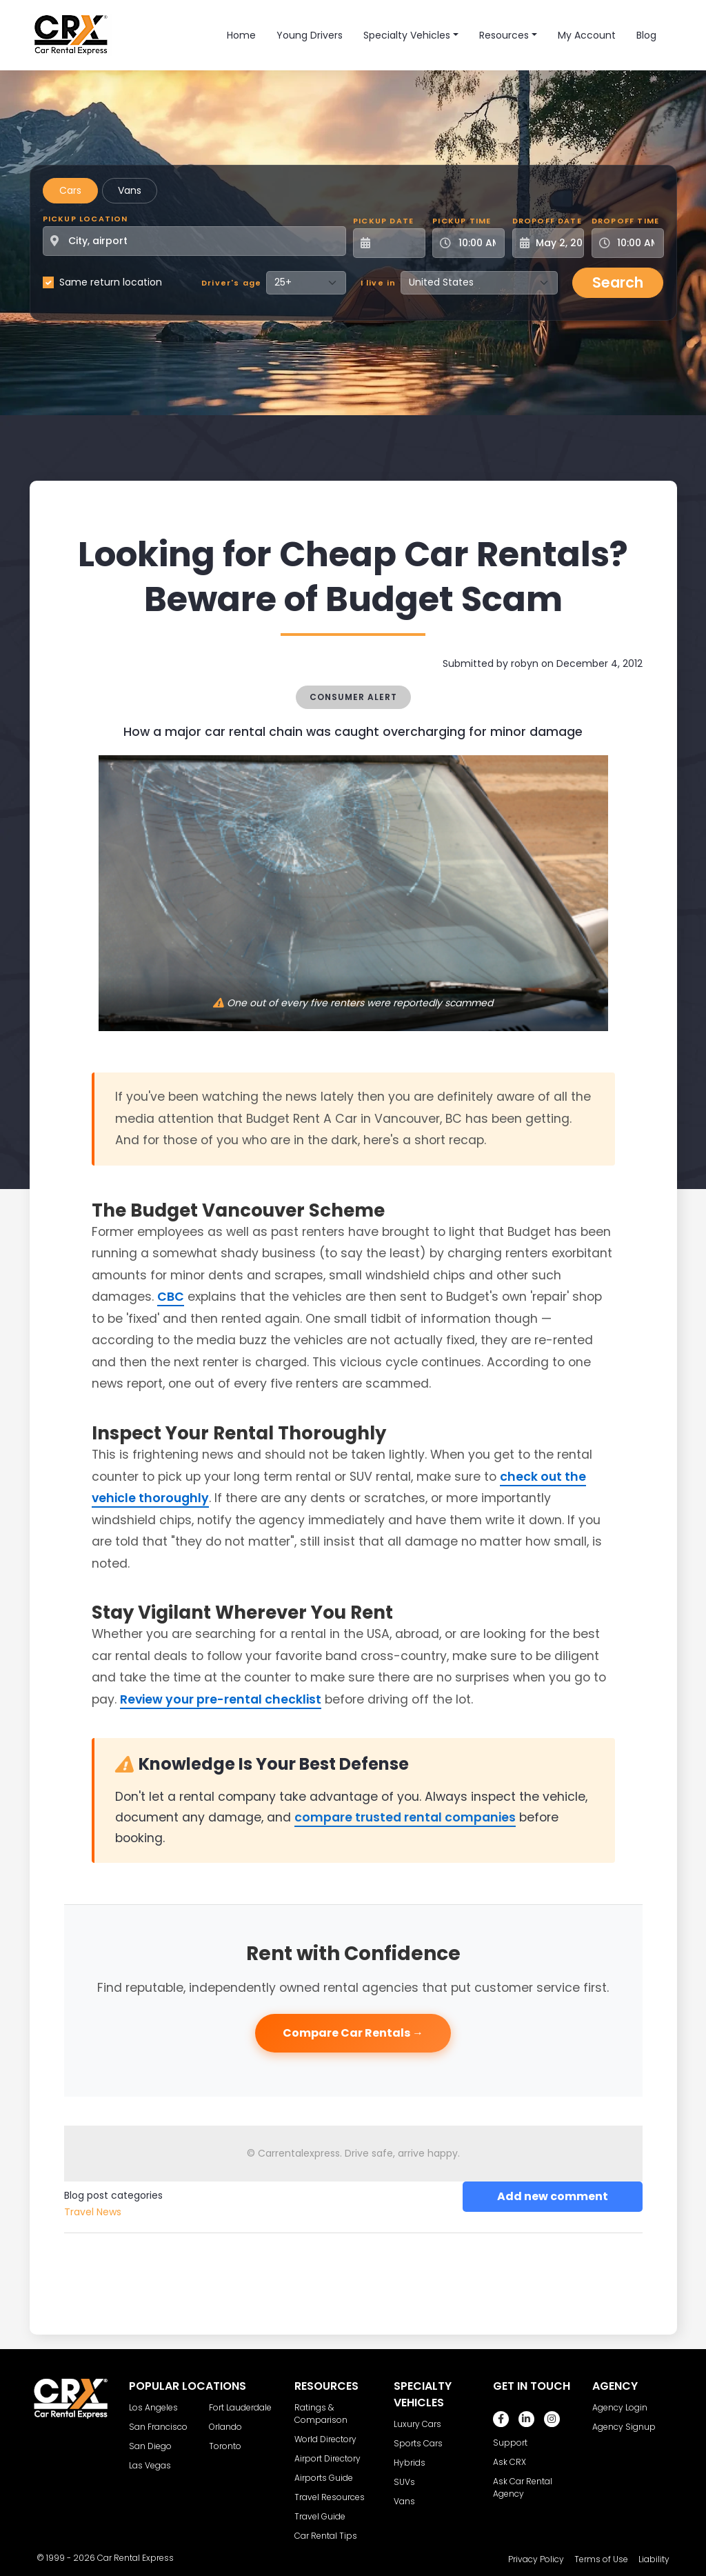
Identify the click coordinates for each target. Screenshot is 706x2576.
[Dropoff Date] (556, 243)
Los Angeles (153, 2407)
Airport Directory (327, 2458)
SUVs (404, 2482)
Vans (129, 190)
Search (617, 282)
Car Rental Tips (325, 2536)
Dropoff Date (547, 220)
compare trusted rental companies (405, 1817)
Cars (70, 190)
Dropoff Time (625, 220)
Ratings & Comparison (320, 2414)
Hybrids (409, 2462)
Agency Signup (624, 2427)
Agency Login (619, 2407)
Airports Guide (323, 2478)
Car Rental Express (135, 2558)
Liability (653, 2559)
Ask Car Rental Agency (522, 2487)
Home (241, 35)
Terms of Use (601, 2559)
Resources (504, 35)
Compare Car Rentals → (353, 2033)
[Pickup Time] (477, 243)
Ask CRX (509, 2462)
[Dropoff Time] (636, 243)
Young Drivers (309, 35)
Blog (646, 35)
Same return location (110, 282)
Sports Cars (418, 2443)
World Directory (325, 2439)
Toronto (225, 2446)
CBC (170, 1296)
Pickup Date (383, 220)
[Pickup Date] (396, 243)
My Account (587, 35)
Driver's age (231, 282)
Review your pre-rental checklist (220, 1699)
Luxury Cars (417, 2424)
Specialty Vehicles (406, 35)
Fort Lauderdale (240, 2407)
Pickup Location (85, 218)
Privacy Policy (536, 2559)
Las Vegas (150, 2465)
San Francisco (158, 2427)
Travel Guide (319, 2516)
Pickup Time (461, 220)
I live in (378, 282)
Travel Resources (329, 2497)
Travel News (92, 2212)
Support (510, 2442)
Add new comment (552, 2196)
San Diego (150, 2446)
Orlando (225, 2427)
